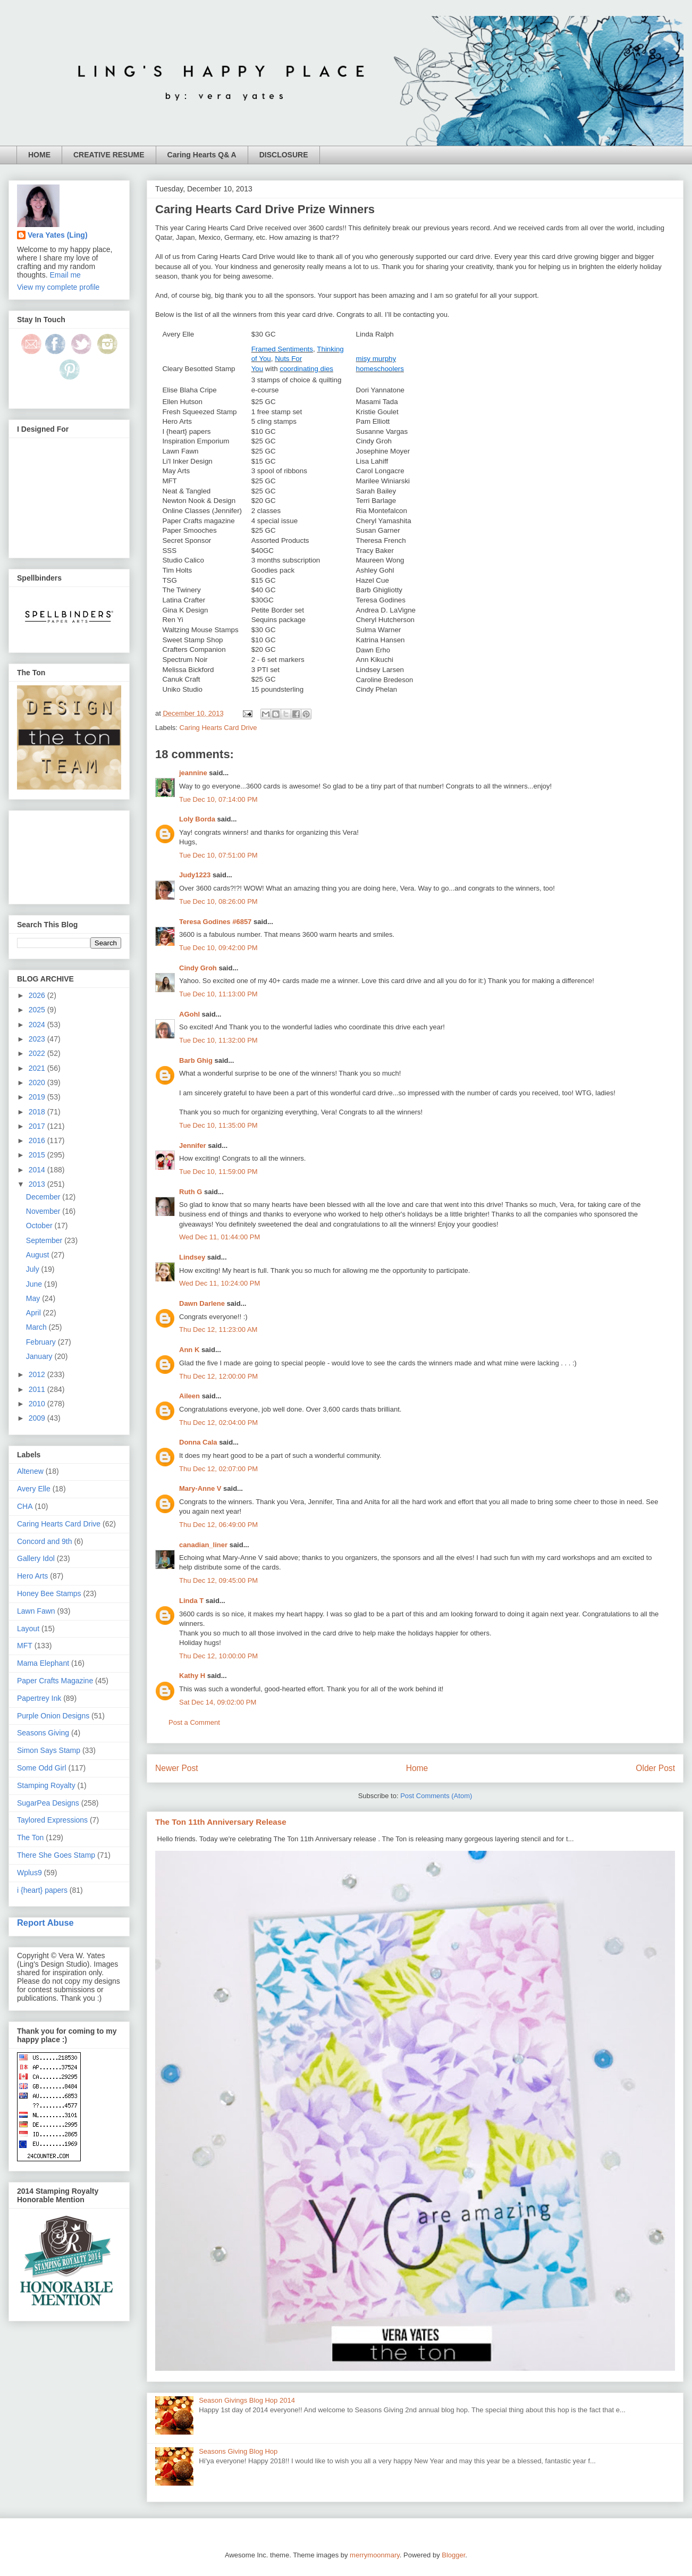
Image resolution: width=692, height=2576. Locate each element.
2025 (38, 1009)
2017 (38, 1126)
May (34, 1298)
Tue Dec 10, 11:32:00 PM (218, 1040)
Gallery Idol (36, 1558)
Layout (28, 1628)
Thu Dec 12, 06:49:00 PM (218, 1525)
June (35, 1284)
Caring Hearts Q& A (202, 154)
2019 (38, 1097)
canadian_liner (203, 1545)
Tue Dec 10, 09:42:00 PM (218, 948)
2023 (38, 1039)
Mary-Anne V (200, 1488)
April (34, 1312)
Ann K (189, 1350)
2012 (38, 1374)
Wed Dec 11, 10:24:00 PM (219, 1283)
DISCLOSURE (283, 154)
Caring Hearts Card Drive (218, 728)
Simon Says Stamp (48, 1750)
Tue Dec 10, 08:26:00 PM (218, 901)
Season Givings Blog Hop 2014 (247, 2400)
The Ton (30, 1837)
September (45, 1240)
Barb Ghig (196, 1060)
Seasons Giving (43, 1732)
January (40, 1356)
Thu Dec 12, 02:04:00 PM (218, 1423)
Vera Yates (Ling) (58, 235)
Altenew (30, 1471)
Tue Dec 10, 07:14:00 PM (218, 799)
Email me (65, 275)
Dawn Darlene (202, 1303)
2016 (38, 1140)
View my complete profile (58, 287)
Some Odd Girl (41, 1768)
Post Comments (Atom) (436, 1796)
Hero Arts (32, 1576)
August (38, 1255)
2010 (38, 1403)
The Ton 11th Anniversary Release (220, 1821)
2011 (38, 1389)
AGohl (189, 1014)
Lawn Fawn (36, 1611)
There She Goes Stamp (56, 1855)
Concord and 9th (44, 1541)
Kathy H (192, 1676)
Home (417, 1768)
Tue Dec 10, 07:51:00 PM (218, 855)
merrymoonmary (375, 2555)
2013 (38, 1184)
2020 (38, 1082)
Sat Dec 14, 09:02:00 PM (217, 1702)
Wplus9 (29, 1872)
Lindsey (192, 1257)
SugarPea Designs (48, 1803)
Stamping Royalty (46, 1785)
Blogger (453, 2555)
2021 (38, 1068)
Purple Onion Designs (53, 1715)
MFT (24, 1645)
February (42, 1342)
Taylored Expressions (52, 1820)
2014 (38, 1169)
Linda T (191, 1601)
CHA (25, 1506)
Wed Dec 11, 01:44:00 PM (219, 1237)
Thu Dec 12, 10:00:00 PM (218, 1656)
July (33, 1269)
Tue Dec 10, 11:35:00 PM (218, 1125)
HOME (39, 154)
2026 (38, 995)
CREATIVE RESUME (109, 154)
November (44, 1211)
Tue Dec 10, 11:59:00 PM (218, 1172)
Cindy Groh (198, 968)
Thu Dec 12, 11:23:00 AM (218, 1329)
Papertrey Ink (39, 1698)
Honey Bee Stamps (49, 1593)
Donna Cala (198, 1442)
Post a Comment (194, 1722)
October (40, 1225)
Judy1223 (194, 875)
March (37, 1327)
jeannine (193, 773)
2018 (38, 1111)
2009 (38, 1418)
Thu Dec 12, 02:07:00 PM (218, 1469)
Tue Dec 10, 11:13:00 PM (218, 994)
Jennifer (192, 1145)
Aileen (189, 1396)
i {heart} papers (42, 1890)
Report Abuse (45, 1922)
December (44, 1197)
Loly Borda (197, 819)
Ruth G (190, 1192)
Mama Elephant (43, 1663)
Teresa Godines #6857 (215, 922)
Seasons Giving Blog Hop (238, 2451)
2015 (38, 1155)
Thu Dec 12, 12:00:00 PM (218, 1376)
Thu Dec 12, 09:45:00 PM (218, 1580)
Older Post (655, 1768)
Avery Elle (33, 1488)
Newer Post (176, 1768)
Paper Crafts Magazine (55, 1680)
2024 (38, 1024)
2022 (38, 1053)
